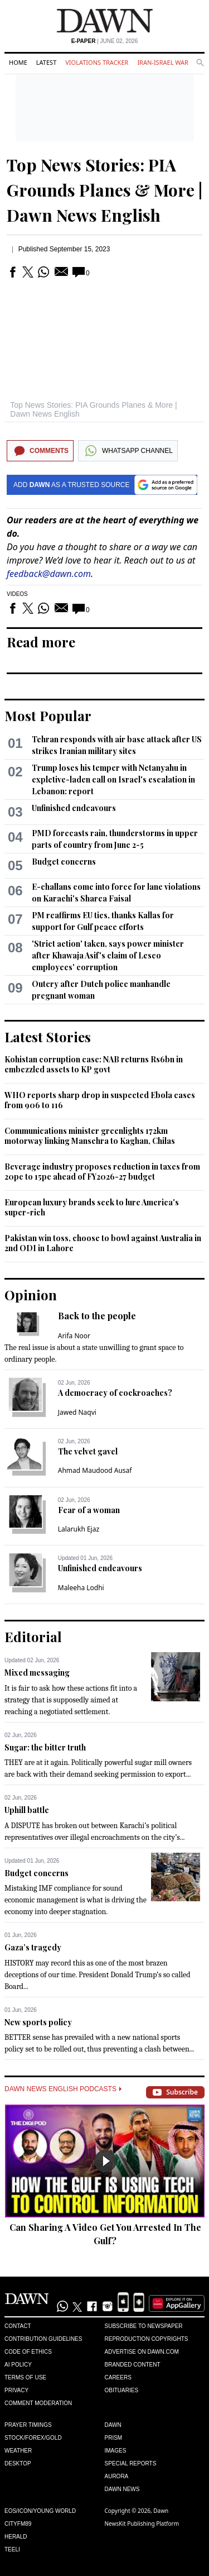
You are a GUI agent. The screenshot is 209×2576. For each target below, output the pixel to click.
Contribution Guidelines (43, 2339)
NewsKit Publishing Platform (142, 2523)
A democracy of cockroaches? (115, 1392)
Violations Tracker (96, 62)
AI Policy (18, 2365)
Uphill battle (26, 1810)
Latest (46, 62)
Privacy (16, 2390)
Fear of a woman (89, 1510)
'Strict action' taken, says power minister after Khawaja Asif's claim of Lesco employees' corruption (108, 955)
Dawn (113, 2425)
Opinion (30, 1295)
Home (18, 62)
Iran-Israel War (162, 62)
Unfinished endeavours (74, 808)
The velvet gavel (88, 1451)
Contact (17, 2326)
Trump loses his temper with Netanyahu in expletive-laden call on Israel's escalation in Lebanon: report (113, 779)
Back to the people (97, 1316)
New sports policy (38, 2022)
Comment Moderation (38, 2403)
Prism (114, 2438)
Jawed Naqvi (77, 1412)
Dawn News (122, 2489)
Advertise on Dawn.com (142, 2352)
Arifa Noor (74, 1336)
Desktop (17, 2463)
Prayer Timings (28, 2425)
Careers (118, 2377)
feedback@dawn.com (49, 573)
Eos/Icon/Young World (40, 2511)
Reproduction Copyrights (146, 2339)
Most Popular (47, 715)
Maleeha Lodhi (81, 1587)
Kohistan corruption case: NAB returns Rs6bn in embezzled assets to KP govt (93, 1064)
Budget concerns (64, 861)
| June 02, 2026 (104, 41)
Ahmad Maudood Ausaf (95, 1470)
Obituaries (122, 2390)
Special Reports (131, 2463)
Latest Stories (47, 1037)
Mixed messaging (37, 1672)
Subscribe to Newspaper (144, 2326)
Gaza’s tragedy (32, 1947)
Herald (15, 2537)
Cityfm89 (17, 2524)
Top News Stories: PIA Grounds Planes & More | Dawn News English (104, 190)
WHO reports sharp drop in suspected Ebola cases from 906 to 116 (99, 1100)
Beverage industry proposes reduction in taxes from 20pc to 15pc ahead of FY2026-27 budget (102, 1171)
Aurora (117, 2476)
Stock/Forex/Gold (33, 2438)
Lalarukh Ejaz (78, 1529)
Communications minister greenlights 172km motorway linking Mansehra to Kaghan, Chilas (89, 1135)
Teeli (12, 2549)
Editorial (33, 1636)
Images (116, 2451)
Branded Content (133, 2365)
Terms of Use (25, 2377)
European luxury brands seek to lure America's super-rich (91, 1207)
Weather (18, 2451)
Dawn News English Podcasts (62, 2089)
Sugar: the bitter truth (45, 1747)
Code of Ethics (28, 2352)
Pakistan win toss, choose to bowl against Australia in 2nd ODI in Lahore (102, 1243)
